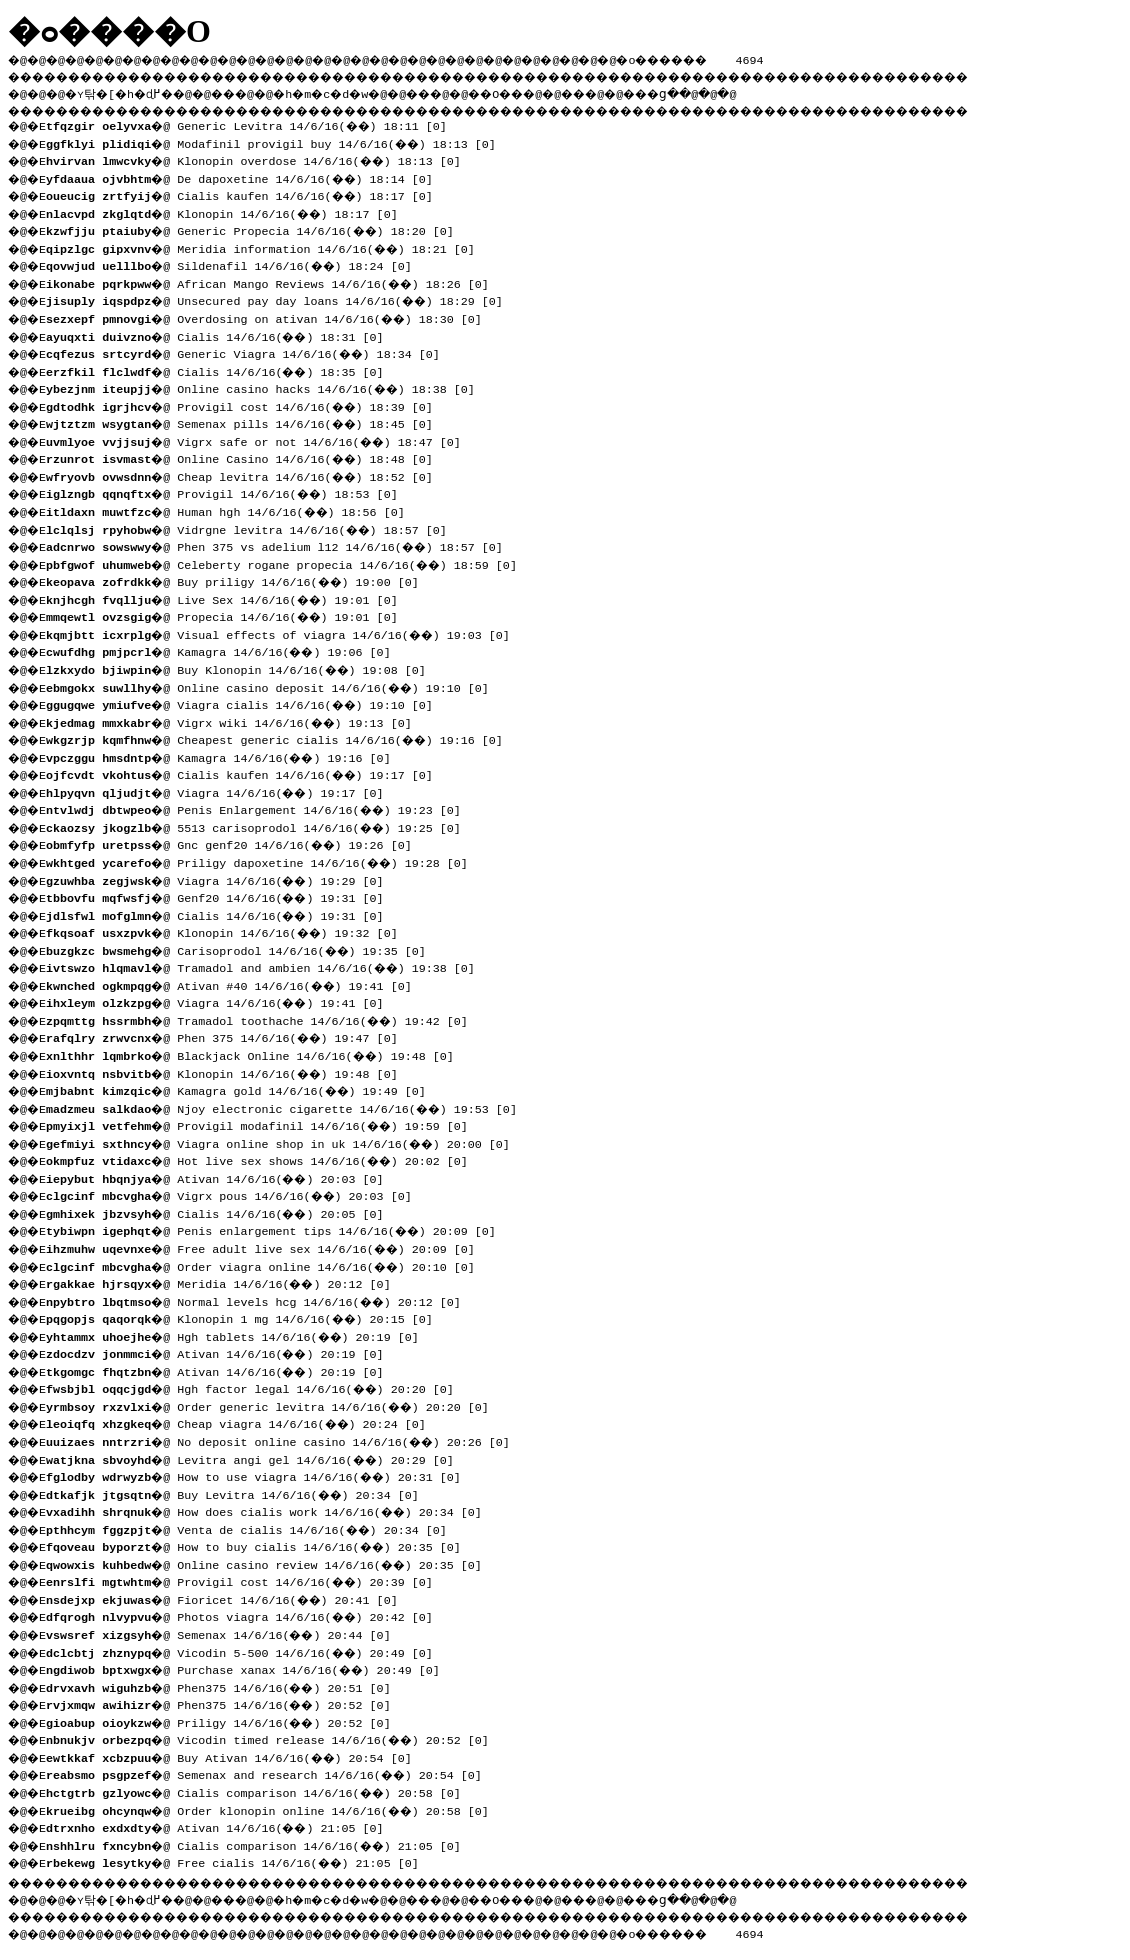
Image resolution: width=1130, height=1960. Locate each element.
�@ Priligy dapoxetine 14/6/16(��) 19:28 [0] (264, 861)
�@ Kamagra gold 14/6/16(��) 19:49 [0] (243, 1089)
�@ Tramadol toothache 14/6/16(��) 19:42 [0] (264, 1019)
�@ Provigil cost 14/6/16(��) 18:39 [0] (246, 405)
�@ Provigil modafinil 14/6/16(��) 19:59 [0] (264, 1124)
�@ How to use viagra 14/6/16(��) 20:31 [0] (260, 1475)
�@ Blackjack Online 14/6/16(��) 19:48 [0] (257, 1054)
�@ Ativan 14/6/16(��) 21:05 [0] (222, 1826)
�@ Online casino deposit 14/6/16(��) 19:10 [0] (274, 686)
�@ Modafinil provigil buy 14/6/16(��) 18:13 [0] (278, 142)
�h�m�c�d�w (354, 91)
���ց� (726, 91)
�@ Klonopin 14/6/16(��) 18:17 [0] (229, 212)
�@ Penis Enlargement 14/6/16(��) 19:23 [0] (260, 808)
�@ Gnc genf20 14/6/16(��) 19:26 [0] (236, 843)
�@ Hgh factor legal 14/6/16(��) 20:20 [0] (257, 1387)
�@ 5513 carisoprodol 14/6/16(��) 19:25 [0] (260, 826)
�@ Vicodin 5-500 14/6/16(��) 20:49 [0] (246, 1651)
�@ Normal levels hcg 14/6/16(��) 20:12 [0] (260, 1300)
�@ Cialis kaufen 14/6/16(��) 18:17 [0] (246, 194)
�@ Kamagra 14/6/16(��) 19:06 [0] (225, 650)
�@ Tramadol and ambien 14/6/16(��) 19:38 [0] (267, 966)
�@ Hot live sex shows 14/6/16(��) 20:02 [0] (264, 1159)
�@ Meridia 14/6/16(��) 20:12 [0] (225, 1282)
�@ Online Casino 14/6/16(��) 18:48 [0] (246, 457)
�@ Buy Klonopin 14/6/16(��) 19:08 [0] (243, 668)
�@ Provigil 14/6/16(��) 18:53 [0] (229, 492)
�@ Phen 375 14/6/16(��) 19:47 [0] (229, 1036)
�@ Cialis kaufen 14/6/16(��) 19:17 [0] (246, 773)
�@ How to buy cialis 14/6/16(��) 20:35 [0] (260, 1545)
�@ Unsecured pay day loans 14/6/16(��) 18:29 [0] (281, 299)
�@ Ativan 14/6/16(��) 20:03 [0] (222, 1177)
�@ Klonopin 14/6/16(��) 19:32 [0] (229, 931)
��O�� (550, 91)
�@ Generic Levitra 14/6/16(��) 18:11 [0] (253, 124)
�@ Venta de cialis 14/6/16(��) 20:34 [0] (253, 1528)
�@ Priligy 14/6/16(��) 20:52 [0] (225, 1721)
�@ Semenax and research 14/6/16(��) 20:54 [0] (271, 1773)
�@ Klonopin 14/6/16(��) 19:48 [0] (229, 1072)
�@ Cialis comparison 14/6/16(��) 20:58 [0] (260, 1791)
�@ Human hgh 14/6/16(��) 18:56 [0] (232, 510)
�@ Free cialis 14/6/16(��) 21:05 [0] (239, 1861)
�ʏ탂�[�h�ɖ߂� (130, 91)
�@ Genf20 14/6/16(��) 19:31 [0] (222, 896)
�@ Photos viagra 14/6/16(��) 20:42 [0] (246, 1615)
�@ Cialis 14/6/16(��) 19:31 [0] (222, 914)
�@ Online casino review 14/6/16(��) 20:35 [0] (271, 1563)
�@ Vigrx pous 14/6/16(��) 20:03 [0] (236, 1194)
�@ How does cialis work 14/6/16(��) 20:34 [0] (271, 1510)
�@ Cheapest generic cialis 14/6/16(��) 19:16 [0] (281, 738)
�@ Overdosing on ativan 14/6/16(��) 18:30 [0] (271, 317)
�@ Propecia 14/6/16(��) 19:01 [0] (229, 615)
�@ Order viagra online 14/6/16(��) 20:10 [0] (267, 1265)
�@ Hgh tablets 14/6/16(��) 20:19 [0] (239, 1335)
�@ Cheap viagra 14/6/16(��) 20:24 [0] (243, 1422)
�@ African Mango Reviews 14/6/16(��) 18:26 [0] (274, 282)
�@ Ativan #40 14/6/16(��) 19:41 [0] (236, 984)
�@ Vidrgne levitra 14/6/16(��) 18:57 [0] (253, 528)
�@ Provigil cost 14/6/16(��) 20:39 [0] (246, 1580)
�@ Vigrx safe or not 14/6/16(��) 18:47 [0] (260, 440)
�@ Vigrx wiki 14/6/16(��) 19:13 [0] (236, 721)
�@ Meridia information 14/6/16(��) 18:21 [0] (267, 247)
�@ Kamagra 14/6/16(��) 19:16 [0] (225, 756)
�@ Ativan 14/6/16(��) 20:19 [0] (222, 1352)
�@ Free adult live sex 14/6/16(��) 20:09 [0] (267, 1247)
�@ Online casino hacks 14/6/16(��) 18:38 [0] (267, 387)
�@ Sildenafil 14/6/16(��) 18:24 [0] (236, 264)
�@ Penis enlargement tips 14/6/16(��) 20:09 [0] (278, 1229)
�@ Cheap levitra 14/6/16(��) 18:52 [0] (246, 475)
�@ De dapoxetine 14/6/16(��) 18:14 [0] (246, 177)
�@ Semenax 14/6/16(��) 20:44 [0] (225, 1633)
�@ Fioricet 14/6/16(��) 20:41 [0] (229, 1598)
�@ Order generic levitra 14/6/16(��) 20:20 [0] (274, 1405)
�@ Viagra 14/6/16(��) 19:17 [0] (222, 791)
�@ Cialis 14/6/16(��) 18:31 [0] (222, 335)
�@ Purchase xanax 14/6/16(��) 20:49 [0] (250, 1668)
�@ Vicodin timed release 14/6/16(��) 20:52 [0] (274, 1738)
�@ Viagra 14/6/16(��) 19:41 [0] (222, 1001)
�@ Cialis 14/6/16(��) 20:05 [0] (222, 1212)
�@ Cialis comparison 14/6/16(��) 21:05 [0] (260, 1844)
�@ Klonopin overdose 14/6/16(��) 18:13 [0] (260, 159)
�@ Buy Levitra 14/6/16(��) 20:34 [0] (239, 1493)
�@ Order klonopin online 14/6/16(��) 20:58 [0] (274, 1809)
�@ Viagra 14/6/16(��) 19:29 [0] (222, 879)
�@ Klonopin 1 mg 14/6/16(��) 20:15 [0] (246, 1317)
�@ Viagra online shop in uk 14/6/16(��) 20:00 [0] (285, 1142)
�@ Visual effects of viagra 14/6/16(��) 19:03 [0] (285, 633)
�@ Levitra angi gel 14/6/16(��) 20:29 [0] (257, 1458)
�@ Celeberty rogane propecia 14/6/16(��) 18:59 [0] (288, 563)
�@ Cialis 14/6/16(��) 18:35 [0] (222, 370)
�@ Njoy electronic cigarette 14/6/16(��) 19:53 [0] (288, 1107)
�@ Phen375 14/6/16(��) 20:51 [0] (225, 1686)
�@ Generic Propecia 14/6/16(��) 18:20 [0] (257, 229)
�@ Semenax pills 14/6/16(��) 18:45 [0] (246, 422)
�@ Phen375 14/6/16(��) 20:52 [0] (225, 1703)
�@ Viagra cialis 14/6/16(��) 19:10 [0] (246, 703)
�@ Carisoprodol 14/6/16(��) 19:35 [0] (243, 949)
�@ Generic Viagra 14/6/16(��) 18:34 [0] (250, 352)
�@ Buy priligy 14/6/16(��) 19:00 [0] (239, 580)
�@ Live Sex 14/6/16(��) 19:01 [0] (229, 598)
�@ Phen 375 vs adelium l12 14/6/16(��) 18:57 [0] (281, 545)
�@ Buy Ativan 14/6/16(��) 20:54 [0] (236, 1756)
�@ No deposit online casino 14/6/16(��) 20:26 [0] (285, 1440)
